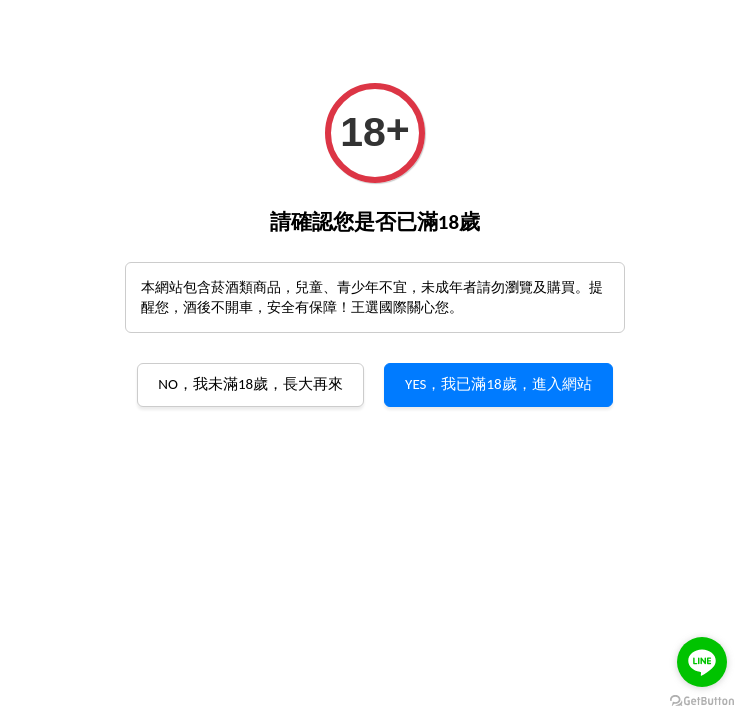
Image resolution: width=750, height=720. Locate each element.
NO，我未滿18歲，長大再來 (250, 384)
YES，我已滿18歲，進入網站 (498, 384)
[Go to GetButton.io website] (702, 700)
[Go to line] (702, 662)
